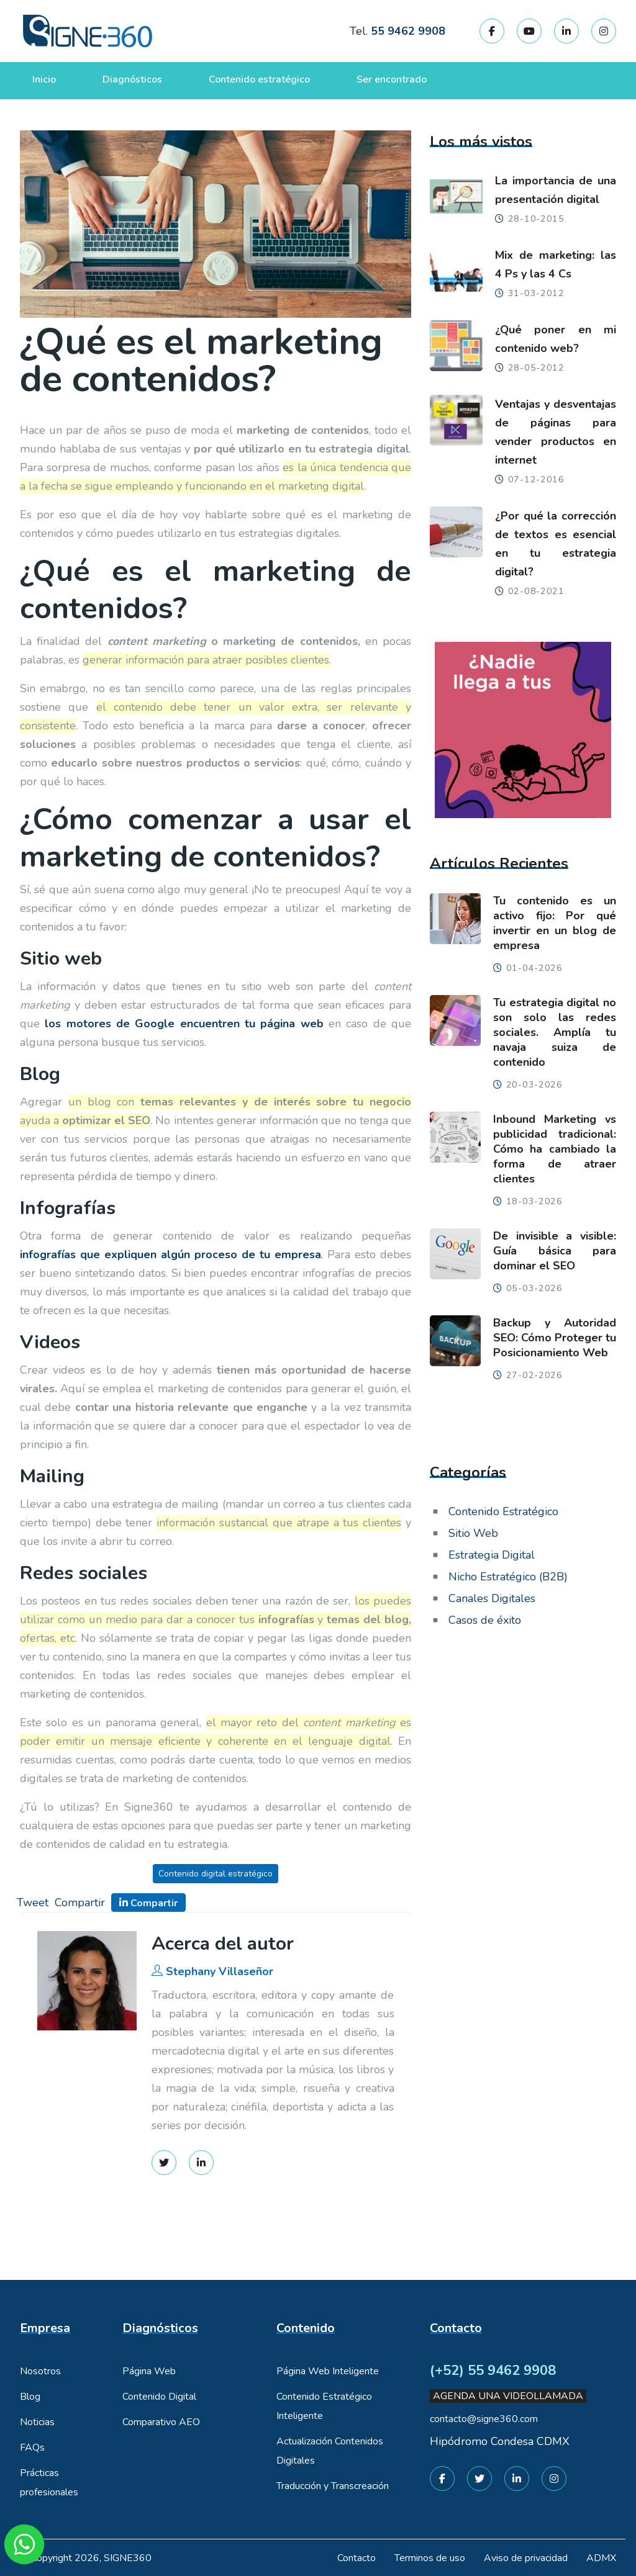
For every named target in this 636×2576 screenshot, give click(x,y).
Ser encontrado (392, 79)
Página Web (149, 2371)
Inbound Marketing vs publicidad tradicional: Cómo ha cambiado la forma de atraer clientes (554, 1149)
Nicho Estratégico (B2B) (508, 1576)
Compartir (80, 1902)
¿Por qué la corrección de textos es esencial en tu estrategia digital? (555, 543)
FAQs (32, 2447)
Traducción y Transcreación (332, 2486)
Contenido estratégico (259, 79)
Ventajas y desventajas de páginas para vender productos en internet (555, 432)
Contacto (356, 2558)
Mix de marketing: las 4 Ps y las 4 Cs (555, 264)
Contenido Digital (159, 2396)
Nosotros (40, 2371)
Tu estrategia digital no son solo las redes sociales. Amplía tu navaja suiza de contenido (554, 1032)
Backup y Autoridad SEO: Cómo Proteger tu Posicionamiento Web (554, 1337)
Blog (30, 2396)
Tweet (32, 1902)
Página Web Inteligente (327, 2371)
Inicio (44, 79)
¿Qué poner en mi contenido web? (555, 339)
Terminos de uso (429, 2558)
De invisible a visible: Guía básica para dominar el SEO (554, 1250)
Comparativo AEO (161, 2422)
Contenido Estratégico (503, 1511)
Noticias (37, 2422)
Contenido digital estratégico (215, 1874)
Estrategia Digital (491, 1554)
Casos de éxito (484, 1620)
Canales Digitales (491, 1598)
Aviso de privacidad (526, 2558)
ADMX (601, 2558)
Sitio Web (473, 1533)
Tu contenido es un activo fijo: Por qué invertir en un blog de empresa (554, 923)
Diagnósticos (132, 79)
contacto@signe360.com (484, 2419)
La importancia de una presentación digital (555, 190)
